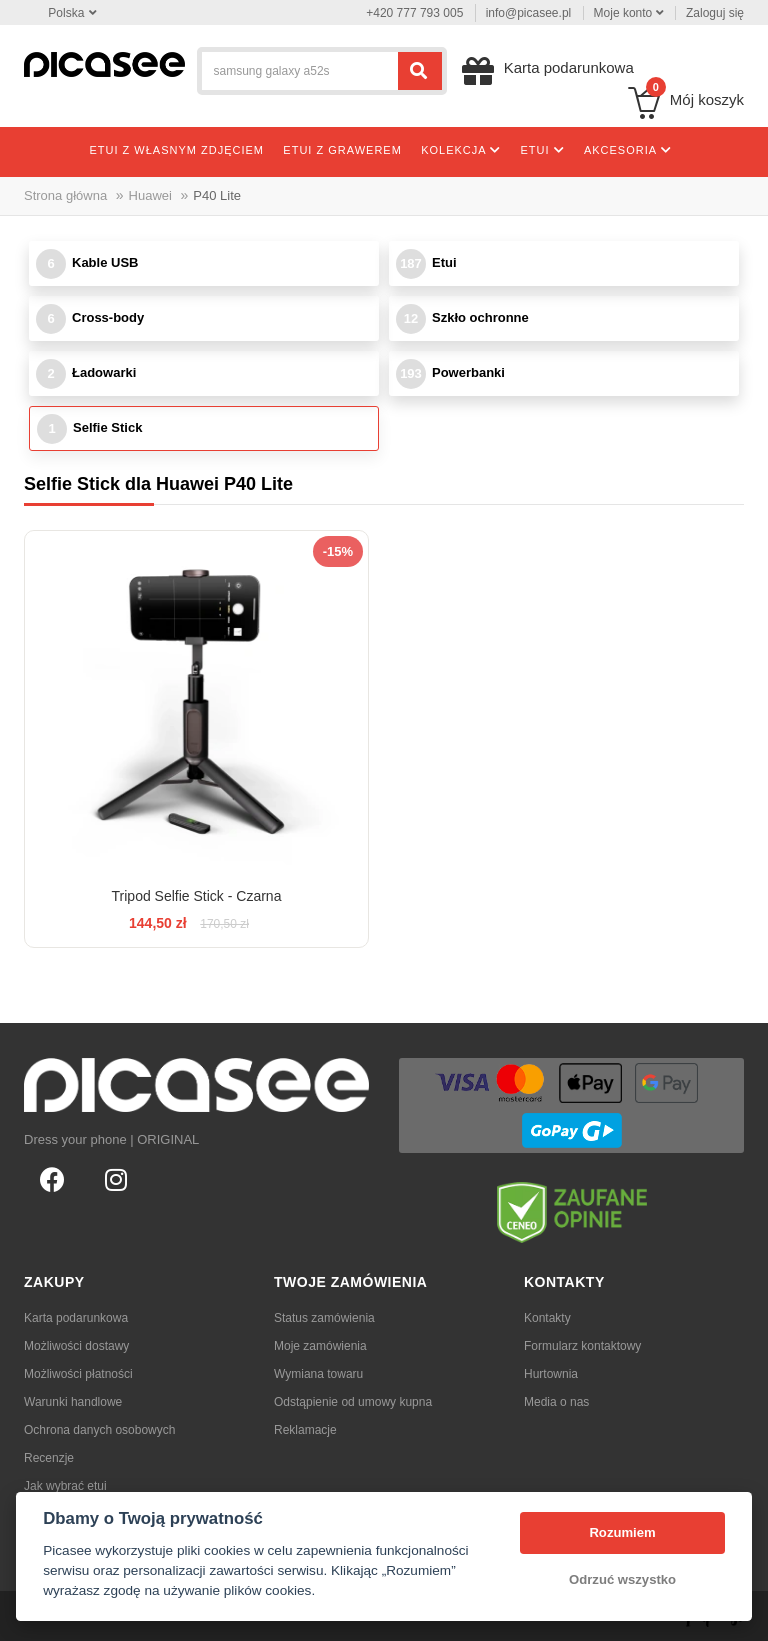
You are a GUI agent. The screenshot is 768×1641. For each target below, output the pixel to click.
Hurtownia (551, 1374)
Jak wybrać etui (65, 1486)
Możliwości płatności (78, 1374)
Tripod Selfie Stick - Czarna (197, 896)
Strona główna (65, 195)
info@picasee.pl (529, 13)
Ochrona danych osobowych (99, 1430)
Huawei (150, 195)
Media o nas (556, 1402)
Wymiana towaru (318, 1374)
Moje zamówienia (320, 1346)
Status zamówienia (324, 1318)
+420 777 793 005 (414, 13)
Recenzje (49, 1458)
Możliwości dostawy (76, 1346)
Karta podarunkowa (76, 1318)
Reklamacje (305, 1430)
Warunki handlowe (73, 1402)
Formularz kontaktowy (582, 1346)
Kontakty (547, 1318)
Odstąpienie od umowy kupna (353, 1402)
